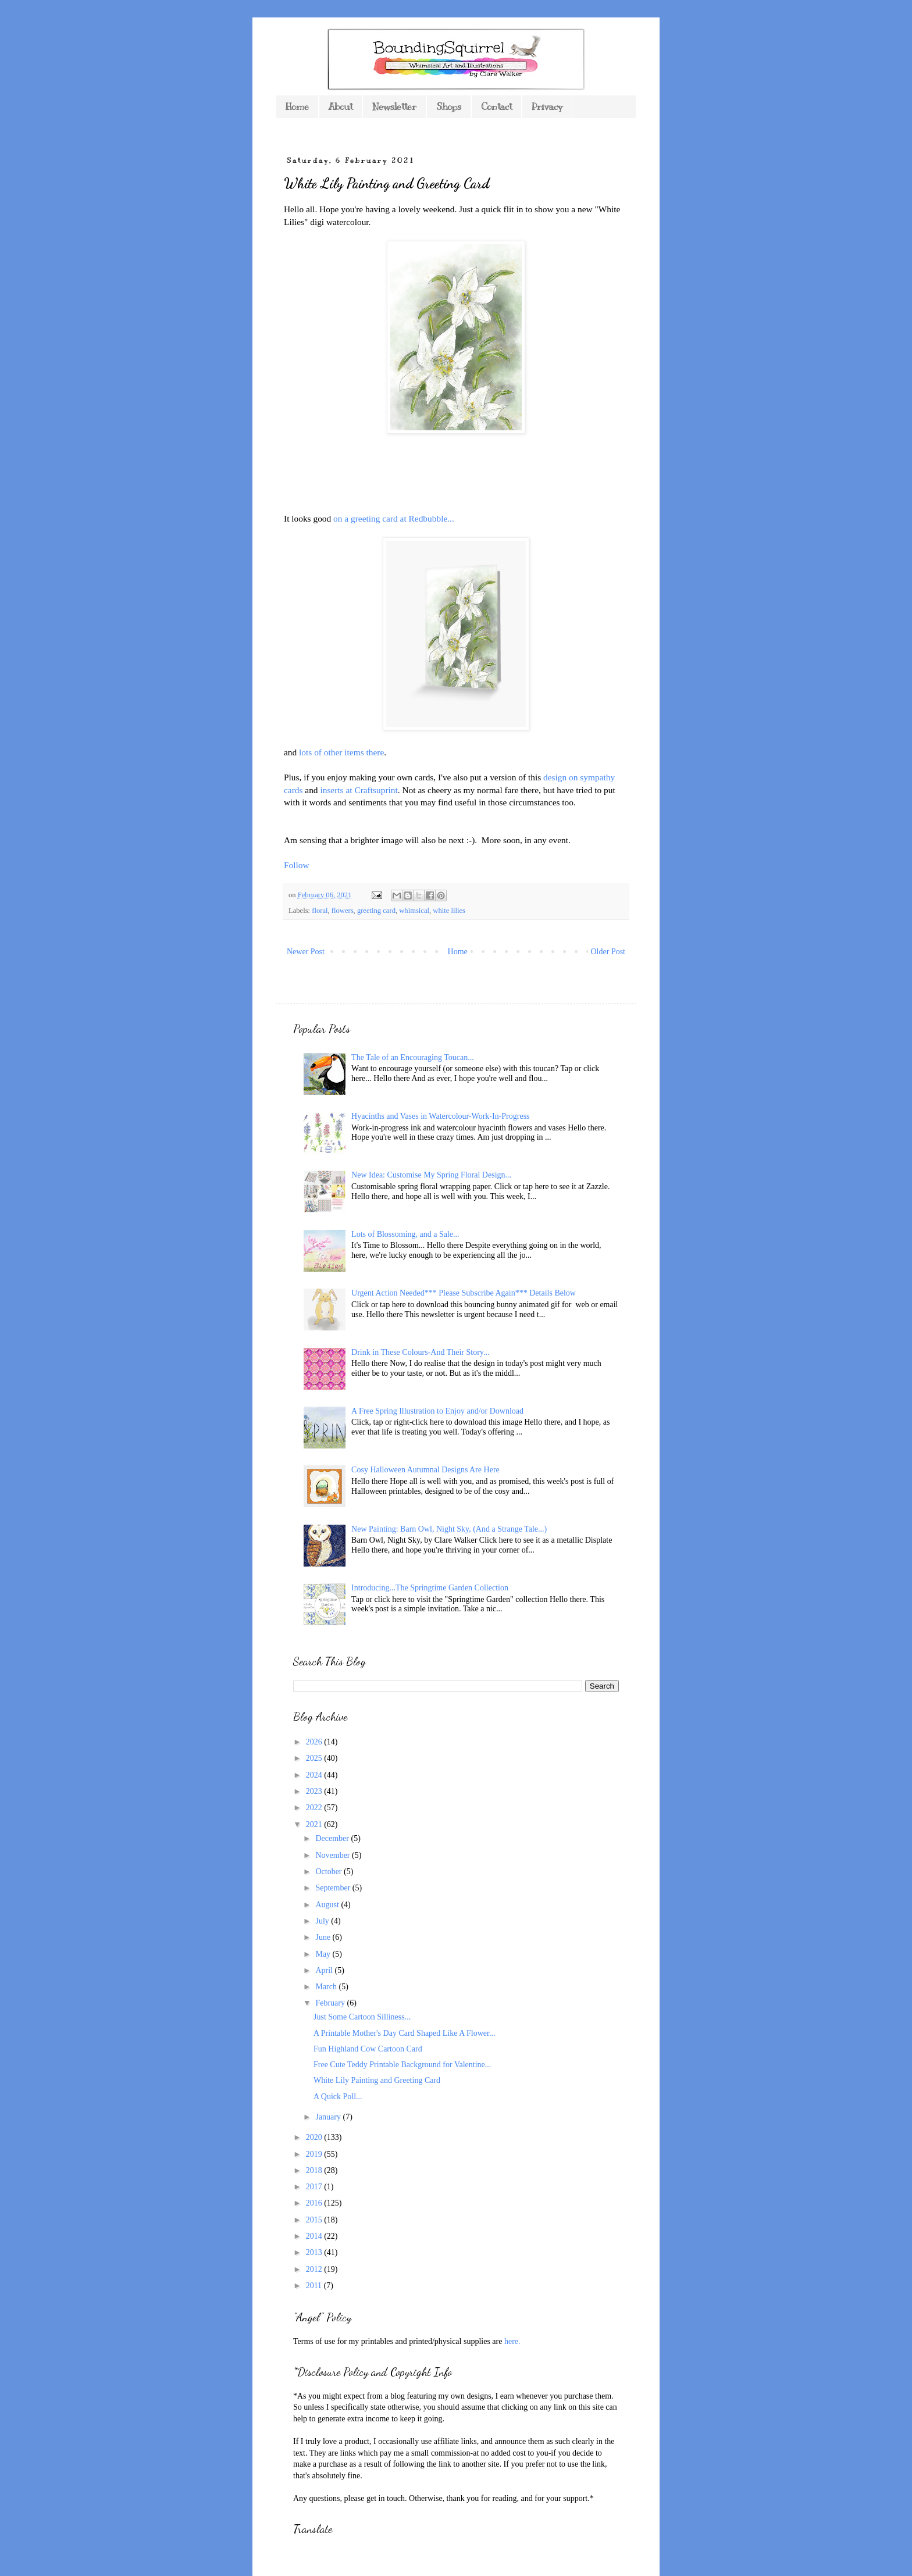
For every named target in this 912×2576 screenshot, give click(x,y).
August (328, 1904)
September (333, 1887)
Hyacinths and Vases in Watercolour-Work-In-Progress (440, 1116)
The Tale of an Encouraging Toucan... (412, 1057)
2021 (315, 1824)
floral (319, 911)
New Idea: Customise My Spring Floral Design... (431, 1175)
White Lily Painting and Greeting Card (377, 2080)
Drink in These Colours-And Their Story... (420, 1352)
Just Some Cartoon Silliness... (362, 2017)
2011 (315, 2285)
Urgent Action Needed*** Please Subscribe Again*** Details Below (463, 1293)
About (340, 107)
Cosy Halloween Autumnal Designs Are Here (425, 1469)
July (323, 1921)
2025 (315, 1758)
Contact (496, 107)
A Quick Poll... (338, 2096)
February (331, 2003)
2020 (315, 2137)
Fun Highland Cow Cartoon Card (368, 2049)
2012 (315, 2269)
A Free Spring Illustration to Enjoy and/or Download (437, 1411)
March (327, 1986)
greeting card (376, 911)
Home (297, 107)
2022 (315, 1807)
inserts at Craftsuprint (358, 790)
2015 (315, 2219)
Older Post (608, 951)
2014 (315, 2236)
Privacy (547, 107)
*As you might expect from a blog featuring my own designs (392, 2396)
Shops (448, 107)
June (323, 1937)
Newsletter (394, 107)
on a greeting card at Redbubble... (393, 518)
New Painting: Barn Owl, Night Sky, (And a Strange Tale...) (449, 1529)
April (324, 1970)
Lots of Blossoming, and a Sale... (405, 1234)
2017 (315, 2186)
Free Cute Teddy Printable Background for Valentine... (402, 2064)
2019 (315, 2154)
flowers (343, 911)
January (329, 2117)
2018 (315, 2170)
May (323, 1954)
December (333, 1838)
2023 (315, 1791)
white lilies (449, 911)
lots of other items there (341, 752)
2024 (315, 1775)
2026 (315, 1741)
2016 (315, 2203)
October (329, 1871)
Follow (296, 865)
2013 (315, 2252)
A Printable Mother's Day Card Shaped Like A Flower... (404, 2033)
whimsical (414, 911)
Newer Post (306, 951)
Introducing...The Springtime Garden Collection (429, 1587)
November (333, 1855)
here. (512, 2341)
